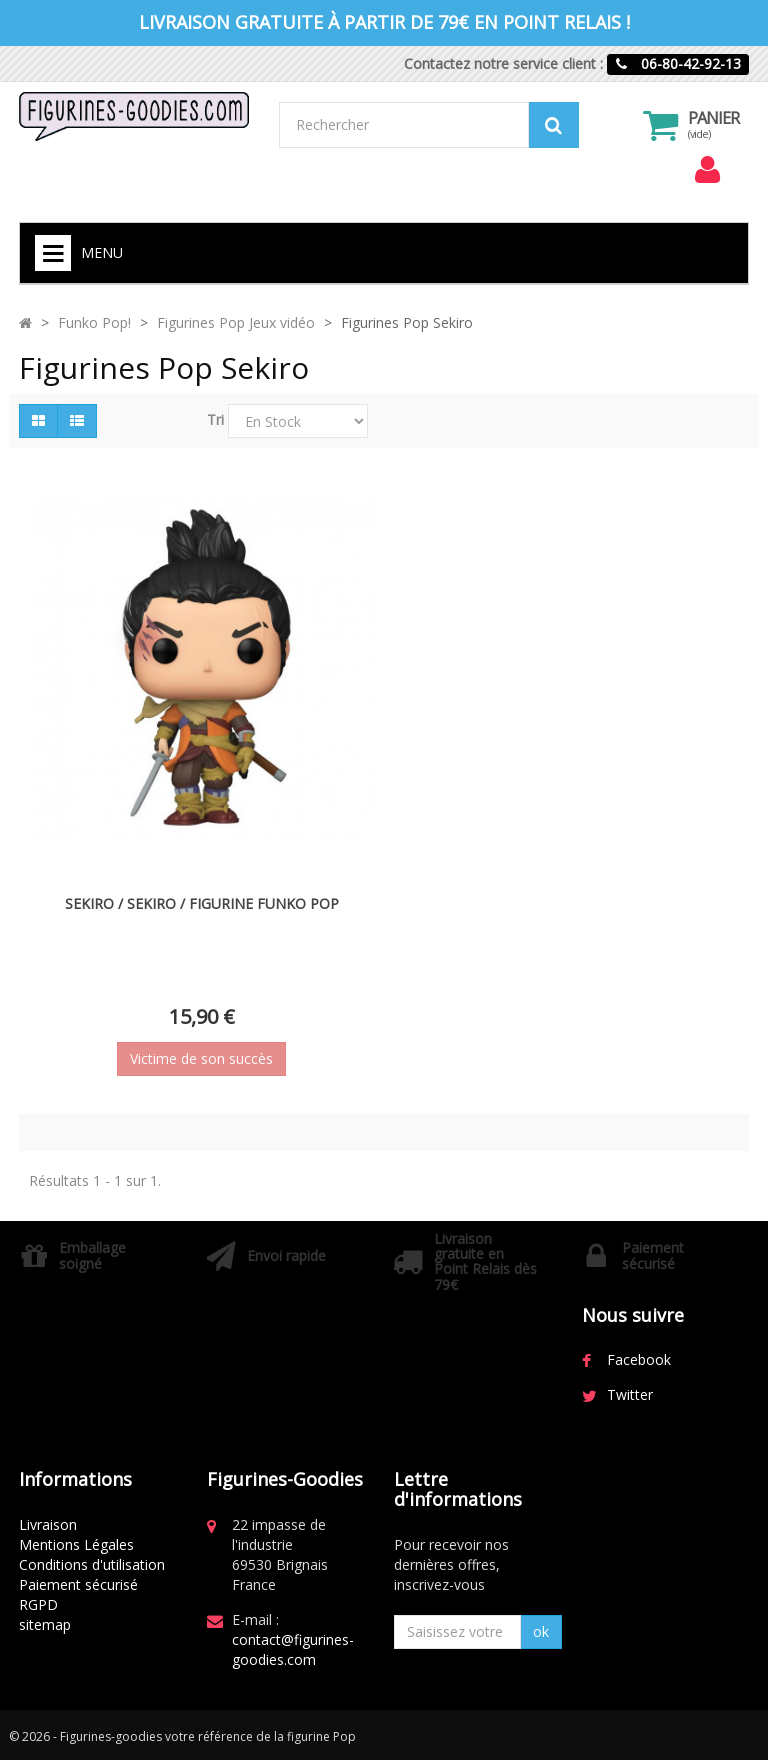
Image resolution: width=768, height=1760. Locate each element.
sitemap (45, 1624)
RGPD (38, 1604)
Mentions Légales (76, 1544)
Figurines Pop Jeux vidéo (236, 322)
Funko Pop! (94, 322)
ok (541, 1631)
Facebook (639, 1359)
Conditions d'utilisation (92, 1564)
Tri (215, 419)
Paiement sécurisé (78, 1584)
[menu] (707, 170)
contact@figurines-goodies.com (293, 1649)
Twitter (630, 1394)
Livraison (48, 1524)
